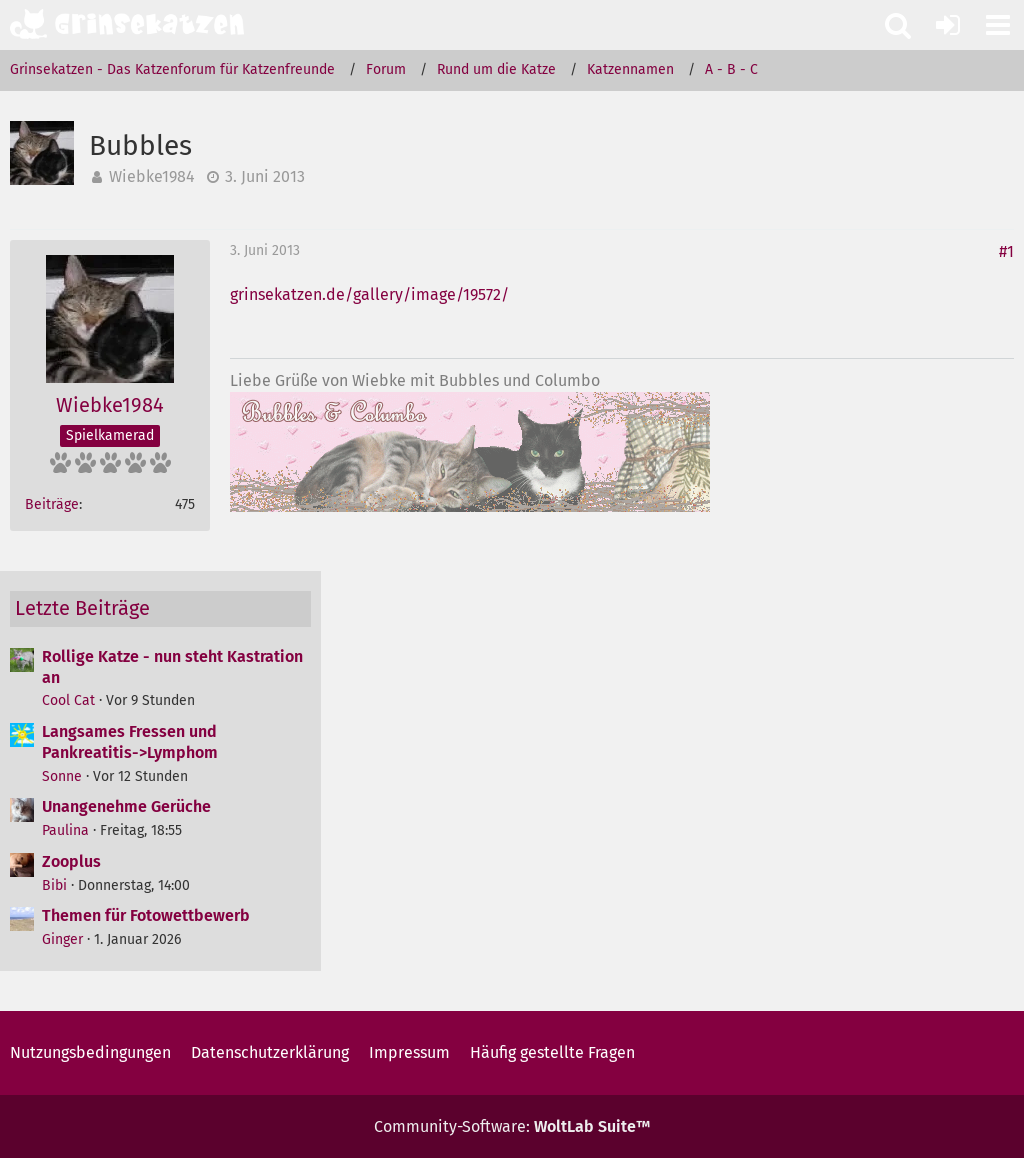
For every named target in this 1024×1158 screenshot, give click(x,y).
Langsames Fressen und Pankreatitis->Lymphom (130, 742)
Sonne (62, 776)
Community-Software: (512, 1126)
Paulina (65, 830)
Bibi (54, 885)
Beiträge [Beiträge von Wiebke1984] (52, 504)
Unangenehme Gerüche (126, 806)
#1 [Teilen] (1006, 251)
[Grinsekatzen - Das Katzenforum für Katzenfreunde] (127, 24)
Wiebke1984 (152, 176)
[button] (998, 25)
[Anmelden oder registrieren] (948, 25)
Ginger (62, 939)
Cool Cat (68, 700)
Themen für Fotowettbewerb (146, 915)
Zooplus (71, 861)
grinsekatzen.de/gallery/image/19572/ (369, 294)
